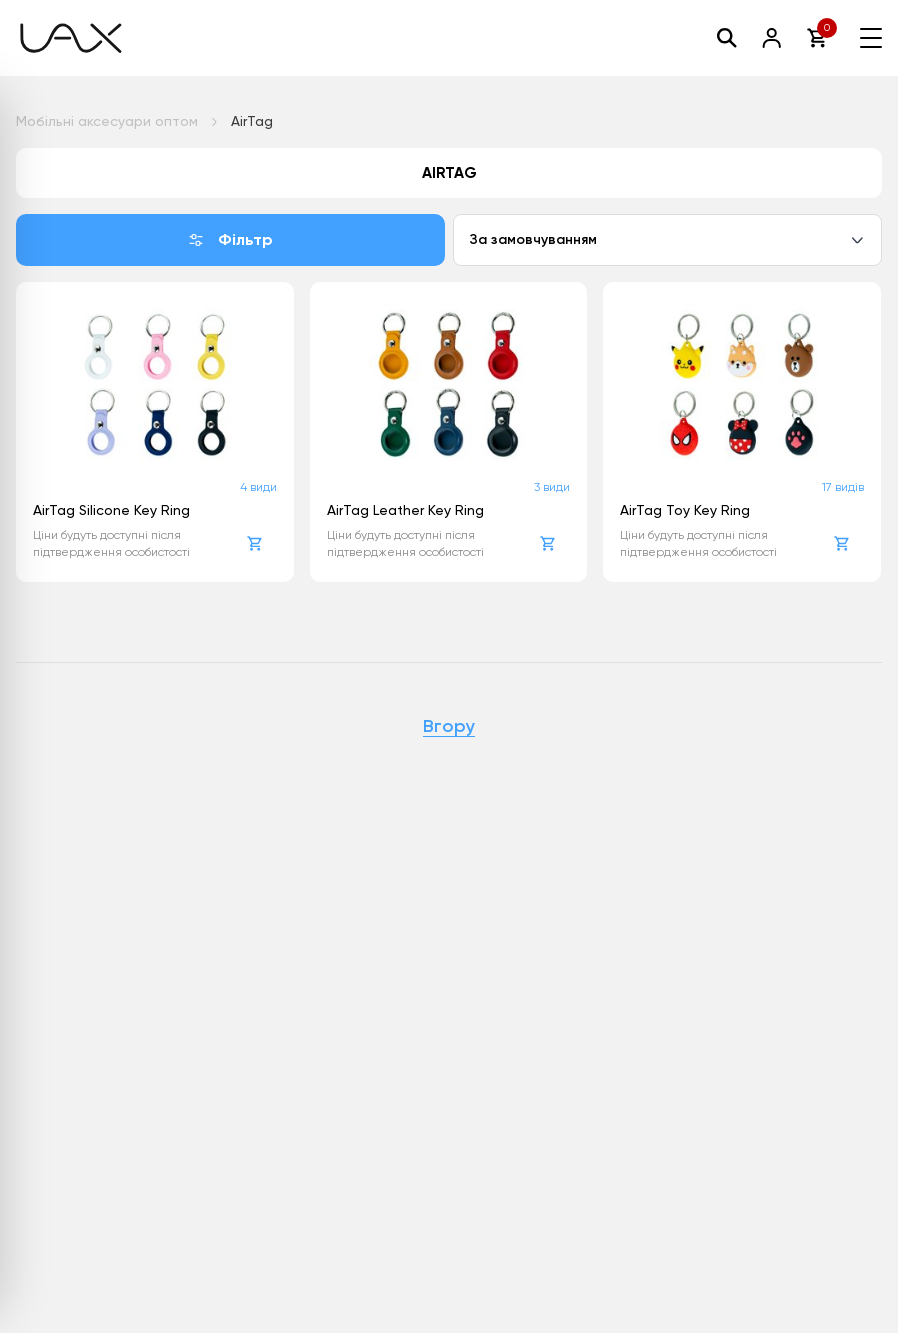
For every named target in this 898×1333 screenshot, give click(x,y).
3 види (552, 487)
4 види (258, 487)
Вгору (449, 727)
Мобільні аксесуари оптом (107, 121)
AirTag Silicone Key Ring (111, 510)
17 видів (843, 487)
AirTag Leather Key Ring (405, 510)
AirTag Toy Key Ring (685, 510)
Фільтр (230, 239)
